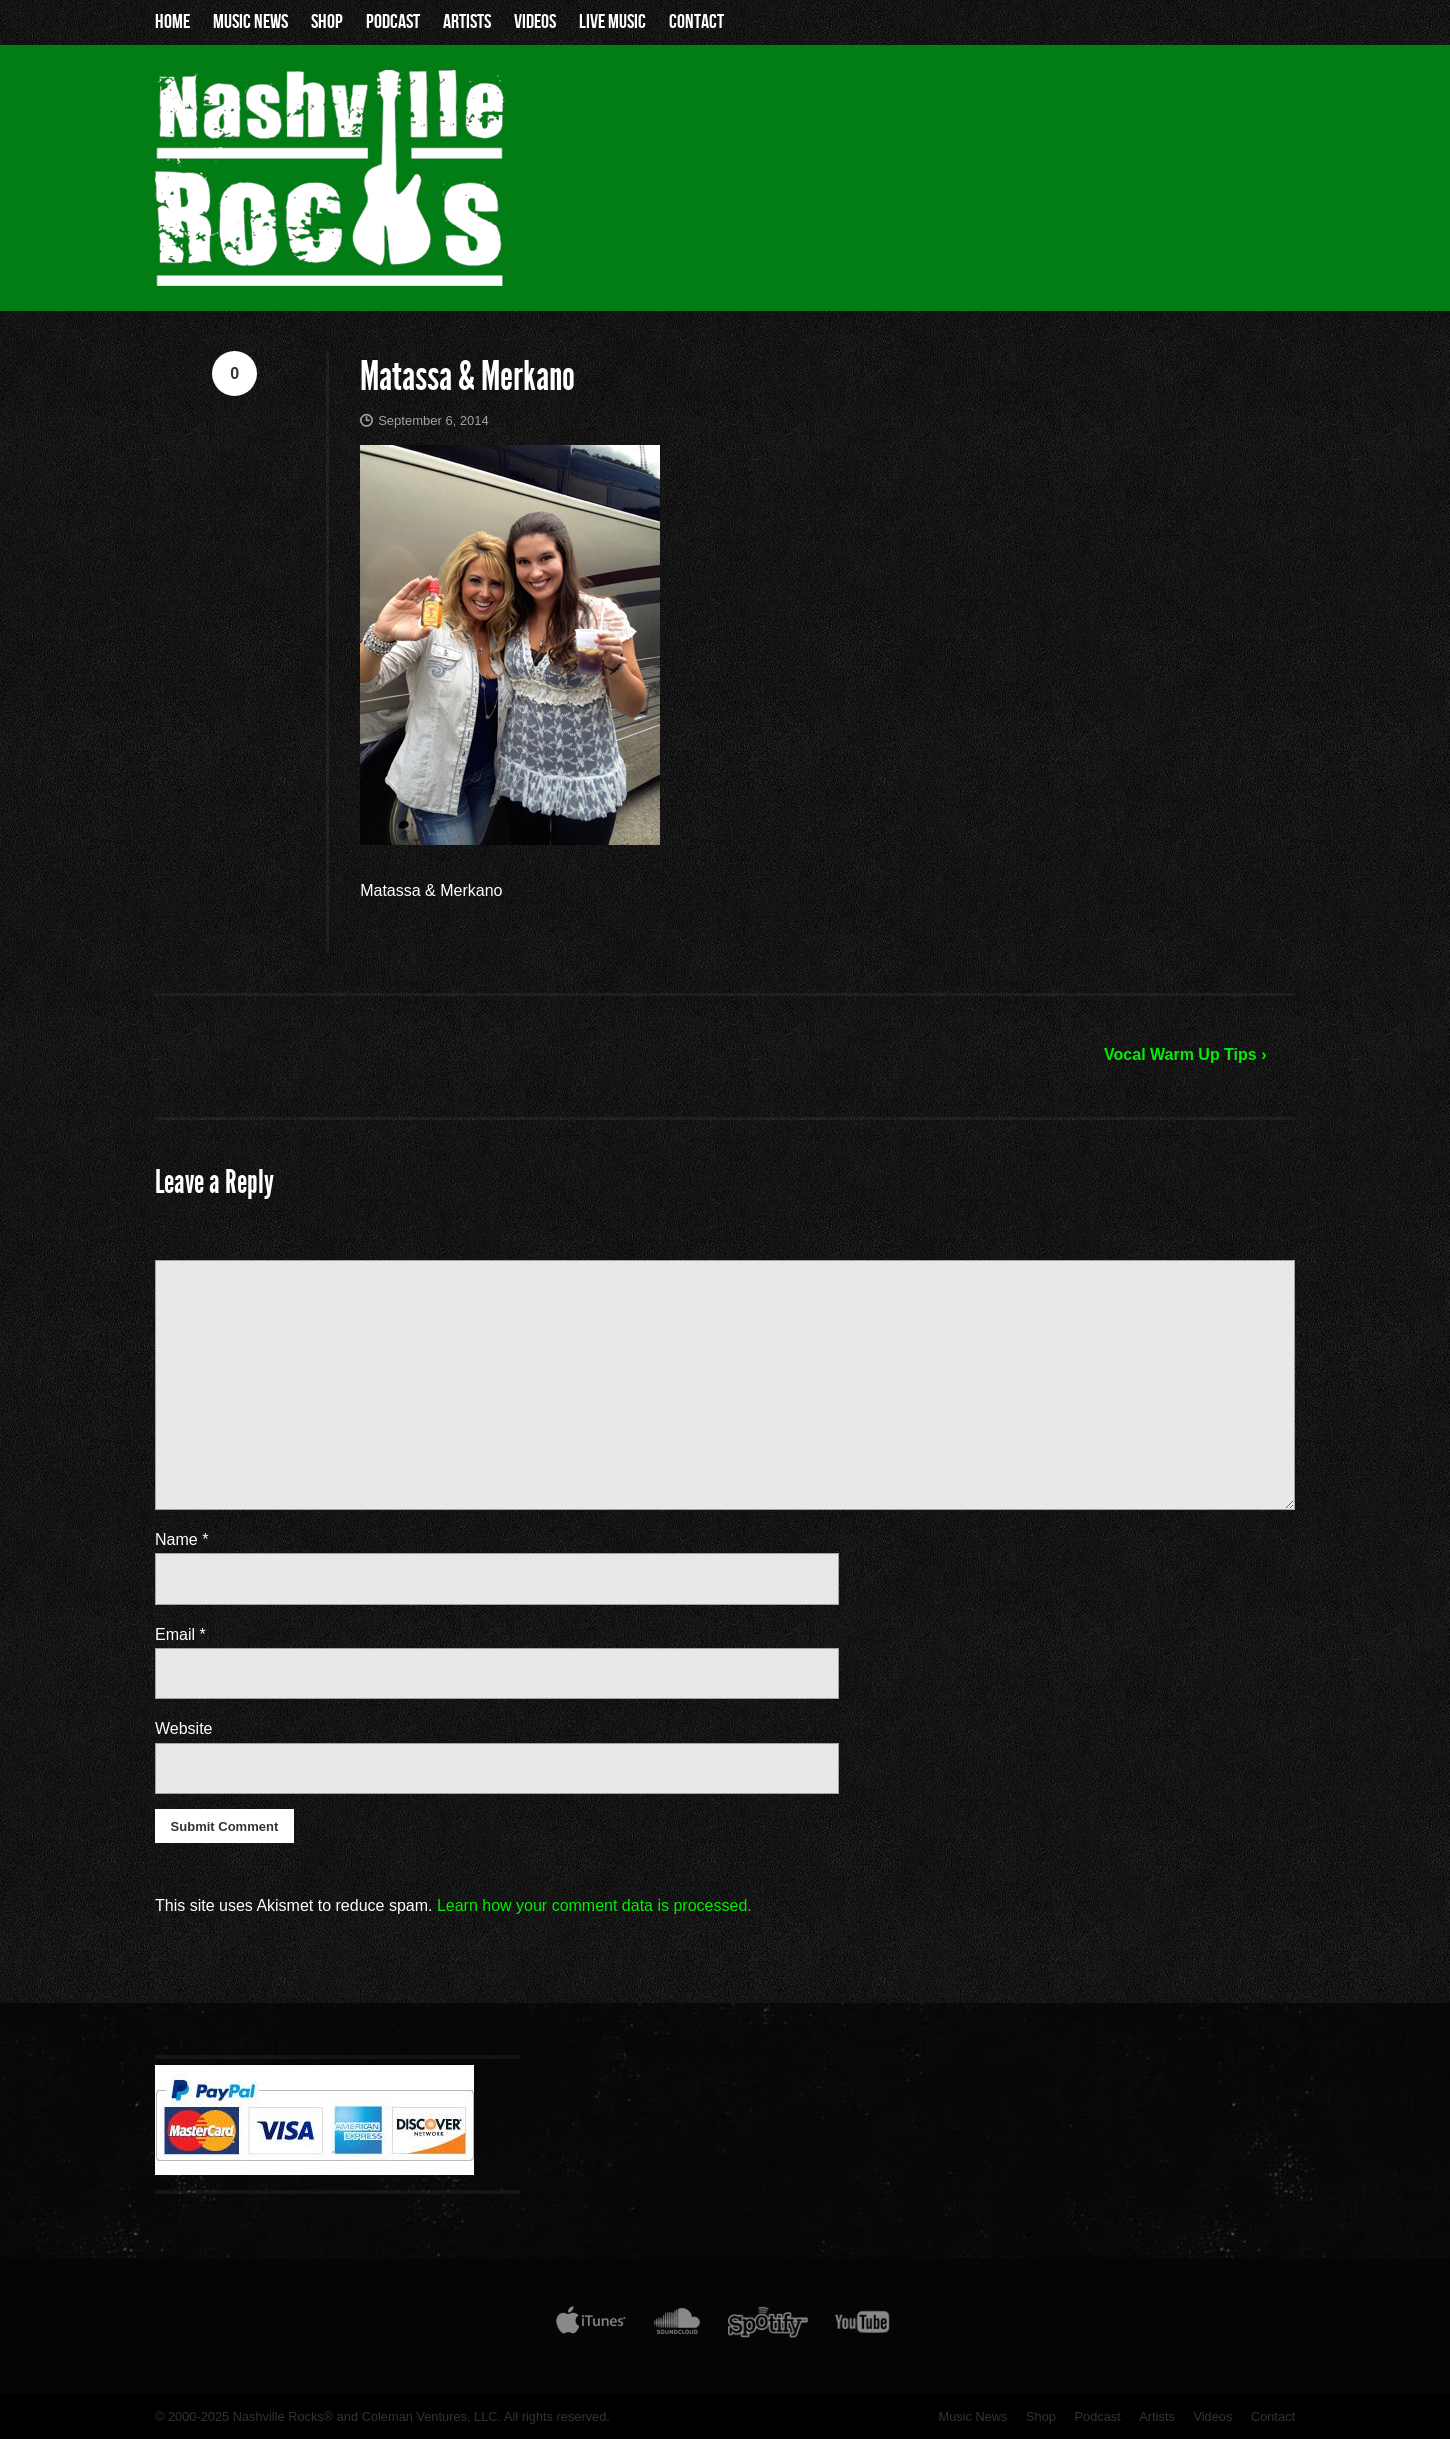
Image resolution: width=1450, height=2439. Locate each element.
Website (184, 1728)
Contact (696, 22)
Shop (327, 22)
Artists (467, 22)
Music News (250, 22)
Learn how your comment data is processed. (594, 1905)
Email (180, 1634)
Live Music (612, 22)
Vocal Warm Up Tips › (1185, 1054)
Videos (535, 22)
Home (172, 22)
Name (181, 1539)
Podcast (393, 22)
